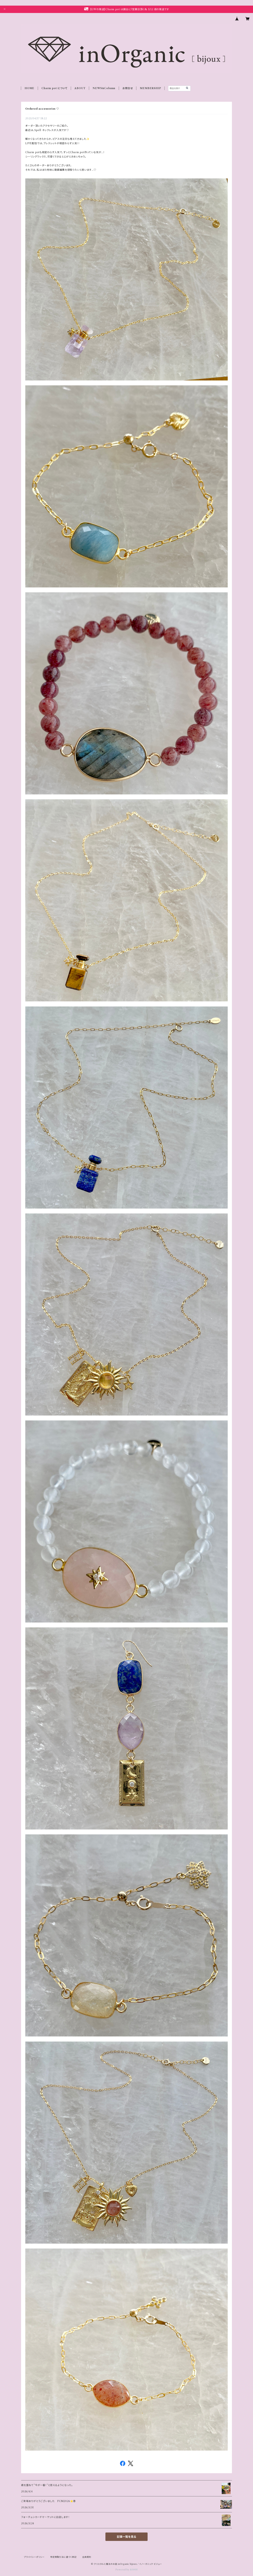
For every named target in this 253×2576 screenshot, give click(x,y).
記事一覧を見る (126, 2536)
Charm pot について (54, 88)
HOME (29, 88)
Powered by (126, 2569)
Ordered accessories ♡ (42, 108)
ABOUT (79, 88)
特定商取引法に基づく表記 (63, 2557)
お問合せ (127, 88)
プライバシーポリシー (34, 2557)
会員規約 (86, 2557)
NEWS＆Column (104, 88)
